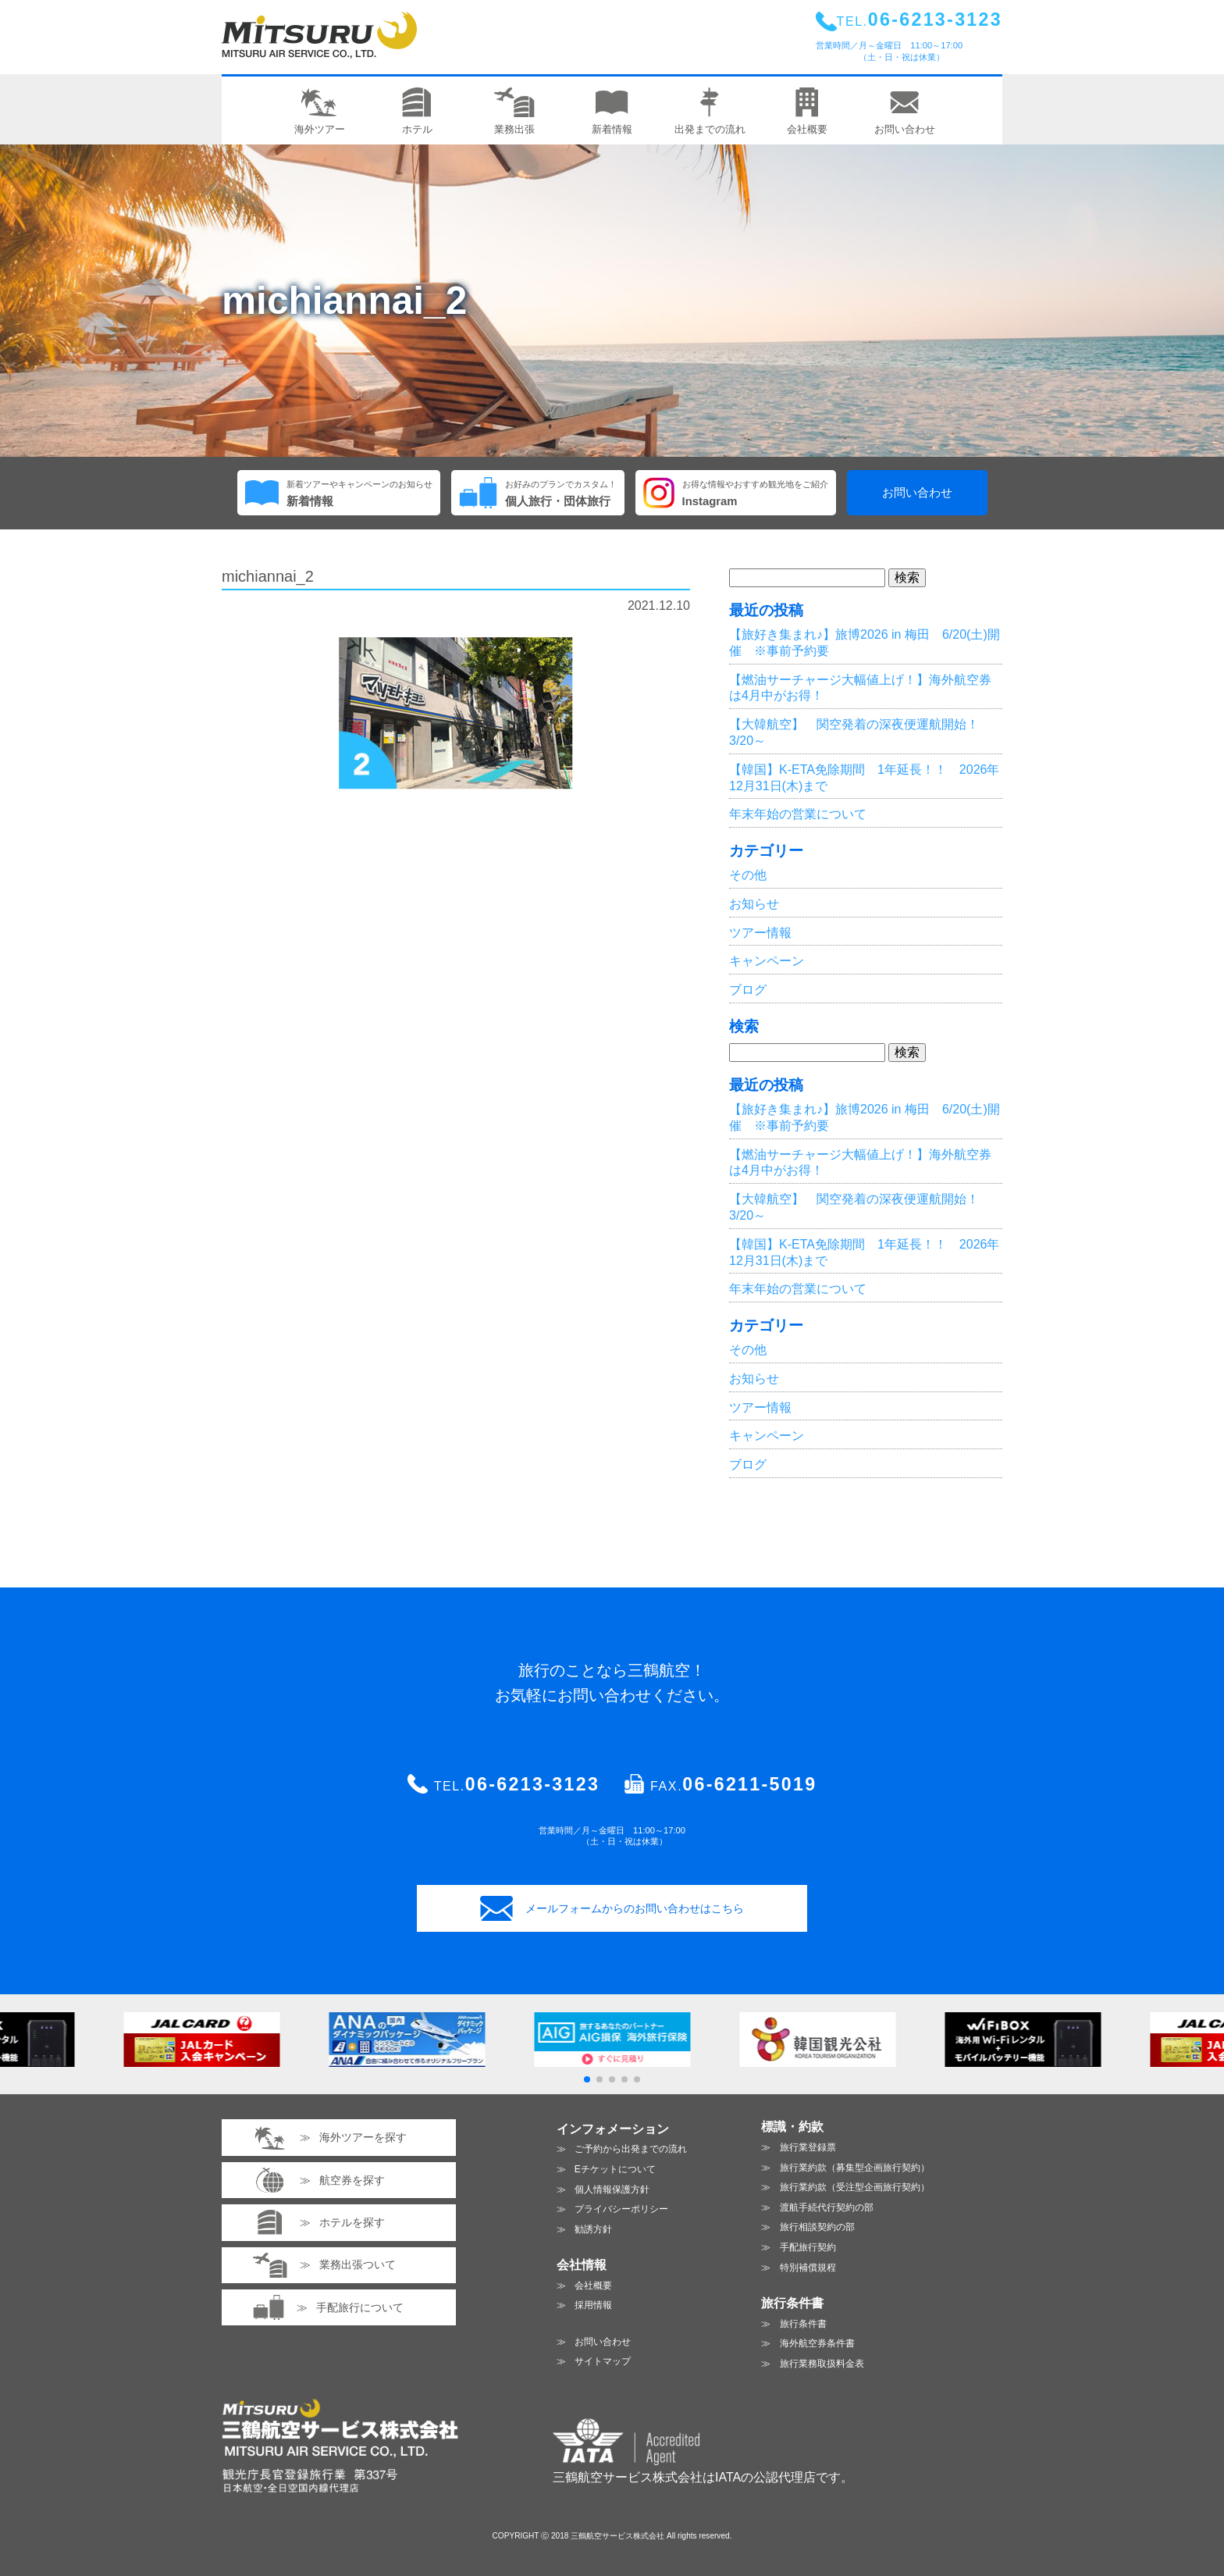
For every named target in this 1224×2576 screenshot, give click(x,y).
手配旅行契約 (808, 2247)
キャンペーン (766, 960)
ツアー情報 (760, 932)
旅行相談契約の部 (817, 2226)
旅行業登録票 (808, 2147)
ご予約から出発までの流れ (631, 2148)
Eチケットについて (615, 2169)
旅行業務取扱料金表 (822, 2363)
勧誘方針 (593, 2229)
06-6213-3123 (532, 1784)
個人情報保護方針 (612, 2189)
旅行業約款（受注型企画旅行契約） (855, 2187)
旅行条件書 (803, 2323)
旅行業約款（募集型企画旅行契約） (855, 2167)
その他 (748, 875)
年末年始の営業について (797, 814)
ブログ (748, 989)
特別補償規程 (808, 2267)
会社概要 (593, 2285)
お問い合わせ (917, 492)
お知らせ (754, 903)
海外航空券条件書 (817, 2343)
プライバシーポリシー (621, 2209)
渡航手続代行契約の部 (827, 2207)
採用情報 (593, 2305)
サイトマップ (603, 2361)
